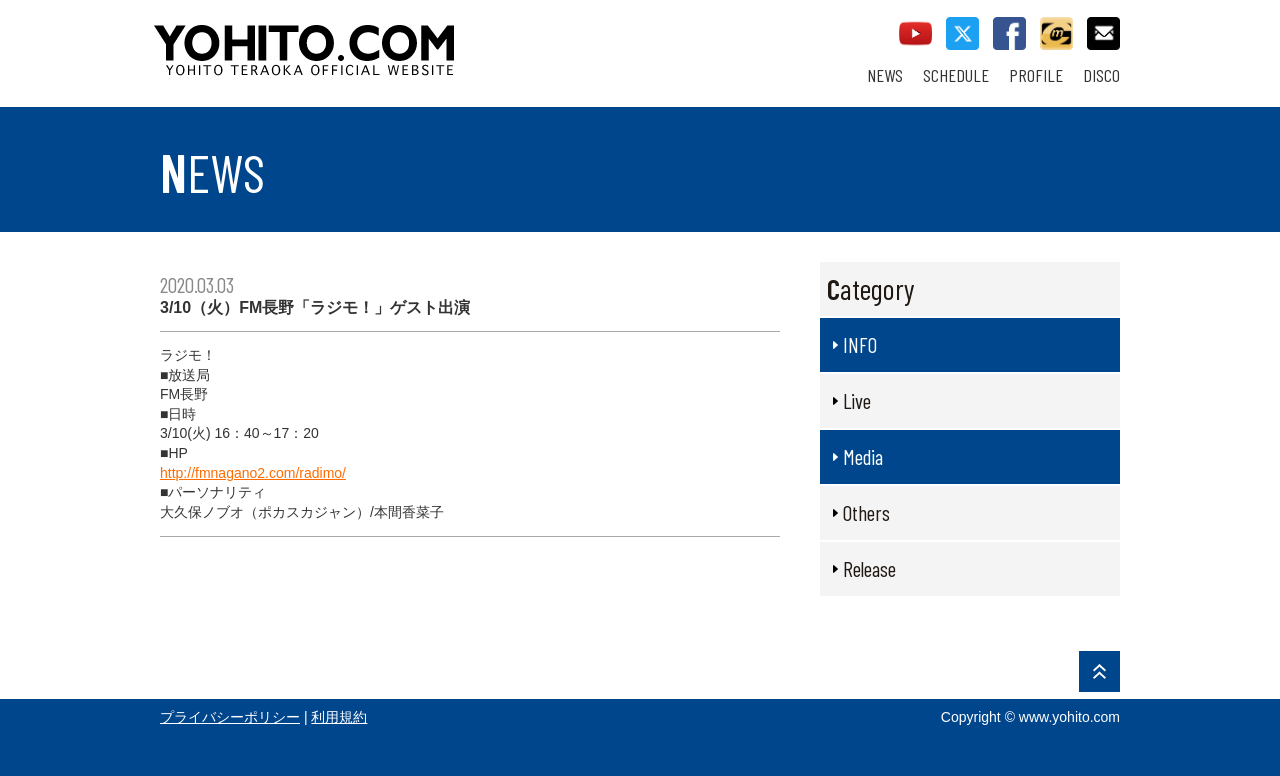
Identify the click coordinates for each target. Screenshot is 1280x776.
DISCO (1101, 75)
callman (1056, 33)
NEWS (885, 75)
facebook (1009, 33)
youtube (915, 33)
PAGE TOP (1099, 671)
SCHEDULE (956, 75)
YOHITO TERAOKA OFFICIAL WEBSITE (381, 40)
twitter (962, 33)
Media (863, 456)
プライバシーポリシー (230, 717)
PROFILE (1036, 75)
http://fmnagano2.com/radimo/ (253, 473)
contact (1103, 33)
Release (869, 568)
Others (866, 512)
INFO (860, 344)
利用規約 (339, 717)
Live (857, 400)
